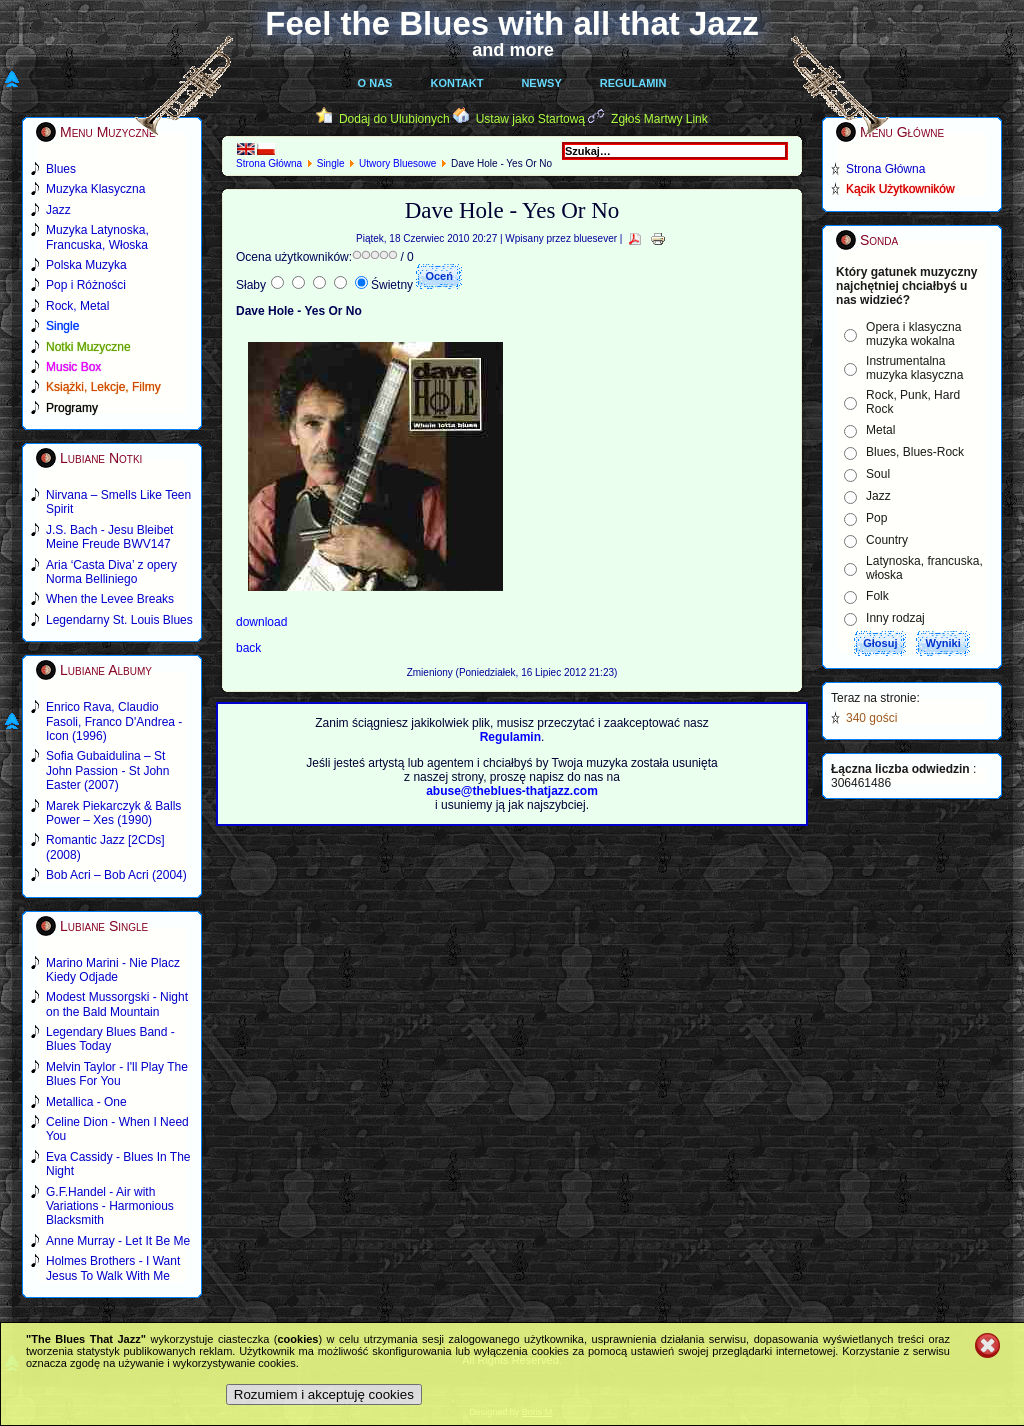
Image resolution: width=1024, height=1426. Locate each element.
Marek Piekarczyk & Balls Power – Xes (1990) (113, 813)
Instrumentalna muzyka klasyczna (914, 368)
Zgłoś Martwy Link (659, 119)
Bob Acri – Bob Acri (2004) (116, 875)
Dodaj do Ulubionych (394, 119)
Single (331, 163)
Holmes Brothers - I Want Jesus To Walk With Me (113, 1268)
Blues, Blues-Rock (915, 452)
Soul (878, 474)
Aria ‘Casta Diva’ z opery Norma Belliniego (111, 572)
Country (887, 540)
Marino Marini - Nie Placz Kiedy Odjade (113, 970)
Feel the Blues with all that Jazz (511, 23)
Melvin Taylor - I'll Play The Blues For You (117, 1074)
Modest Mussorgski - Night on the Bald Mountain (117, 1004)
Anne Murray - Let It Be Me (118, 1241)
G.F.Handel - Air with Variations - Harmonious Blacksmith (110, 1206)
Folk (877, 596)
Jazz (878, 496)
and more (513, 50)
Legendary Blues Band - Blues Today (110, 1039)
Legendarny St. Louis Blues (119, 620)
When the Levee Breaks (110, 599)
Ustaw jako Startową (530, 119)
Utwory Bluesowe (397, 163)
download (261, 622)
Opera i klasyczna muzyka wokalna (913, 334)
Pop (876, 518)
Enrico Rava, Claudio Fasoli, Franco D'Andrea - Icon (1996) (114, 721)
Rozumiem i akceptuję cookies (324, 1394)
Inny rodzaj (895, 618)
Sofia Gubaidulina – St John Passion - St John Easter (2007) (107, 770)
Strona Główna (269, 163)
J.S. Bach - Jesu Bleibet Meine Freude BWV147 (109, 537)
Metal (880, 430)
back (248, 648)
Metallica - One (86, 1102)
